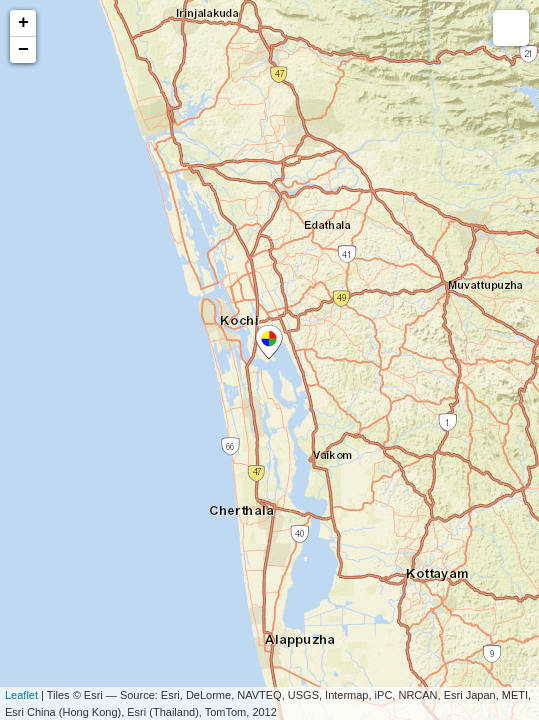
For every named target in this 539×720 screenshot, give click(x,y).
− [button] (23, 50)
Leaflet (21, 695)
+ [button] (23, 23)
